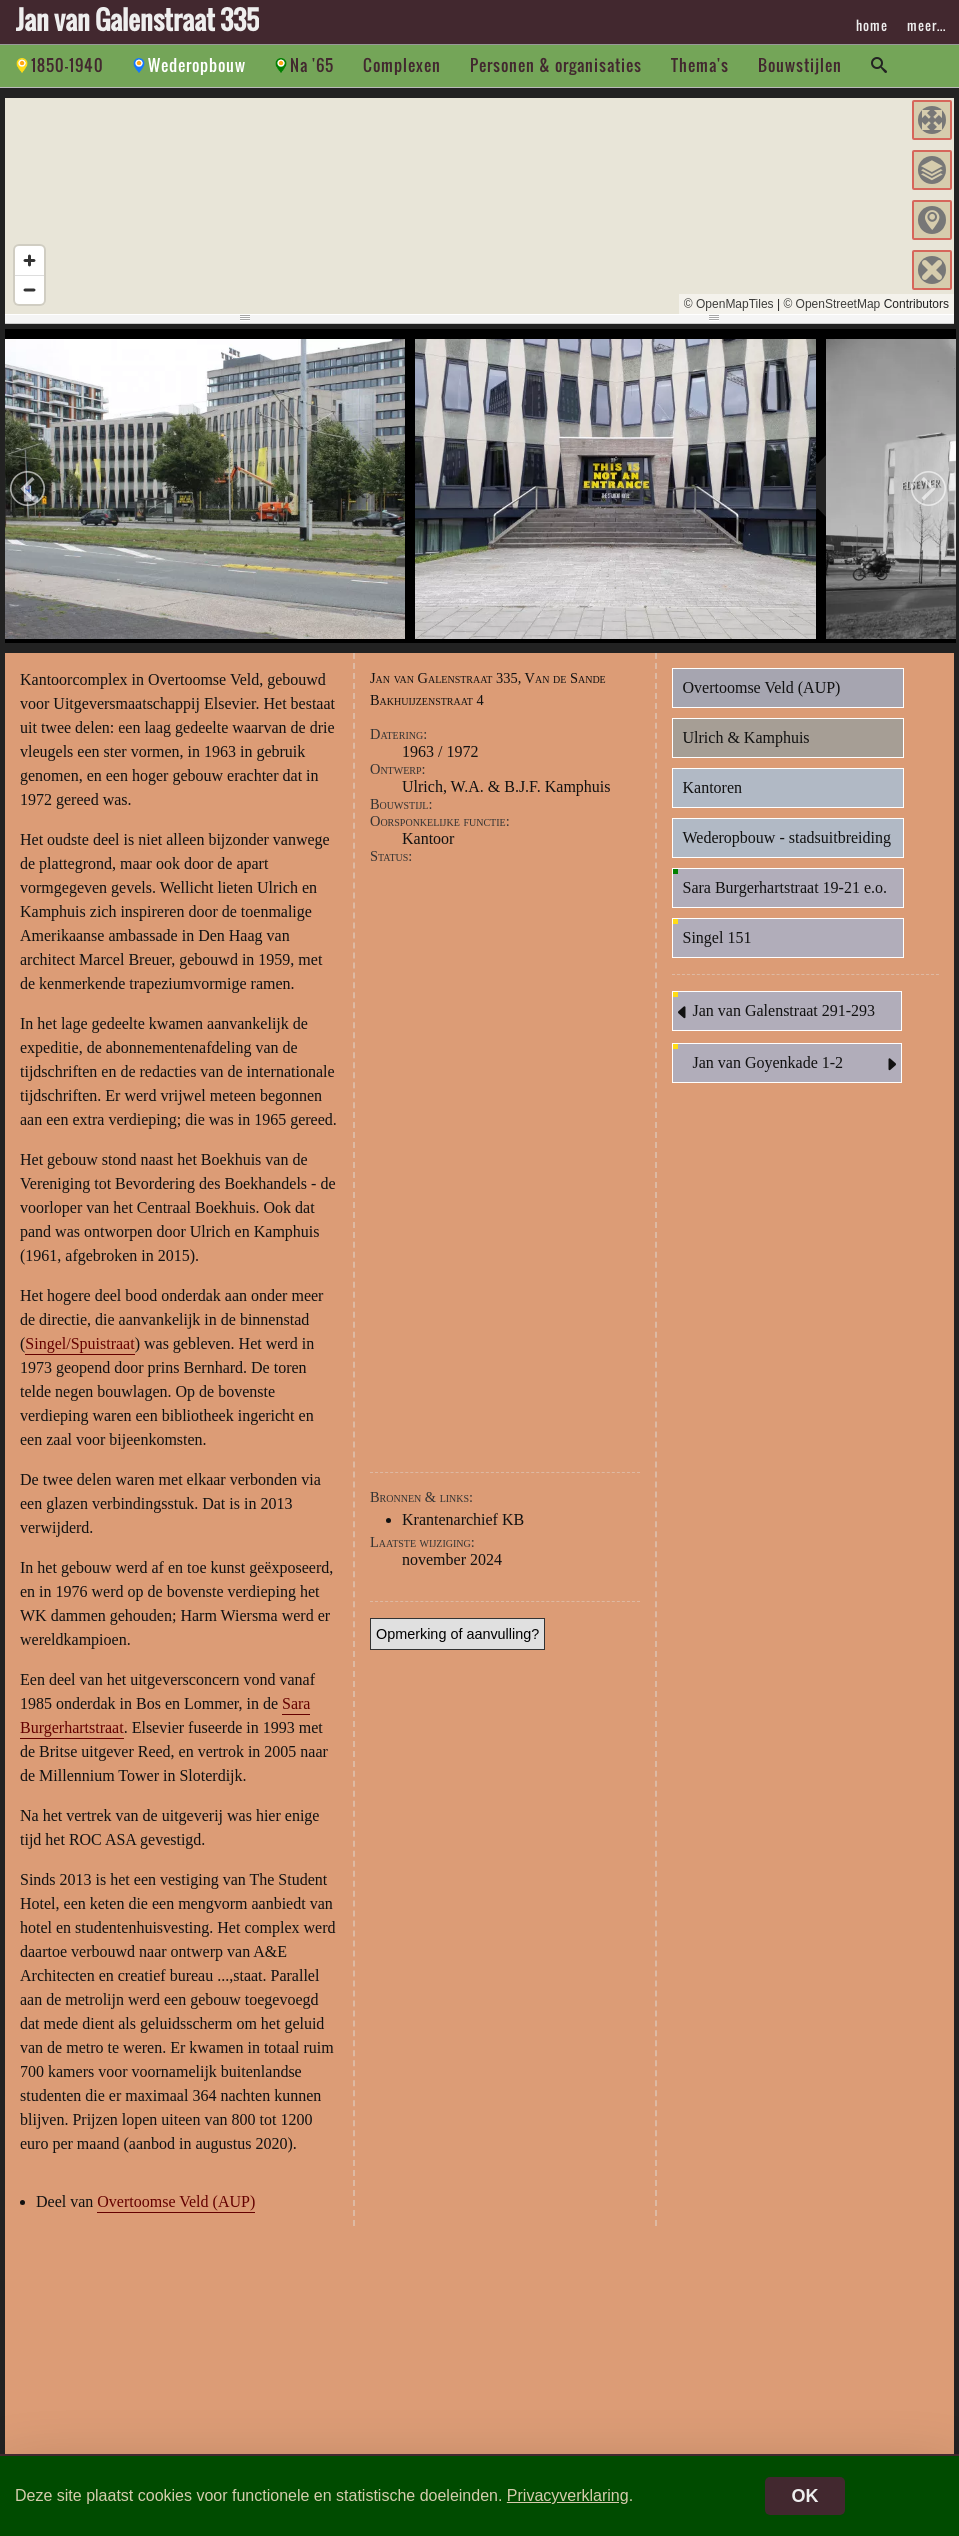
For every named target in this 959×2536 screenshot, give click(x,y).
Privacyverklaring (568, 2495)
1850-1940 (67, 65)
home (872, 25)
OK (805, 2496)
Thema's (700, 65)
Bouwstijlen (800, 65)
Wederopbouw (197, 65)
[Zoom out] (29, 289)
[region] (479, 206)
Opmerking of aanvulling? (457, 1634)
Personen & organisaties (556, 65)
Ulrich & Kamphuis (746, 737)
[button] (932, 120)
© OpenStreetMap (831, 304)
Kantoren (713, 787)
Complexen (402, 65)
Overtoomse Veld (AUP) (176, 2201)
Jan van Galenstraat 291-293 (774, 1012)
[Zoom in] (29, 260)
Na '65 (312, 65)
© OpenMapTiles (729, 304)
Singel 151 (717, 937)
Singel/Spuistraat (79, 1343)
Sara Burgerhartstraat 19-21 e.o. (785, 887)
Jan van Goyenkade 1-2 (797, 1064)
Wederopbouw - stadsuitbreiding (787, 837)
